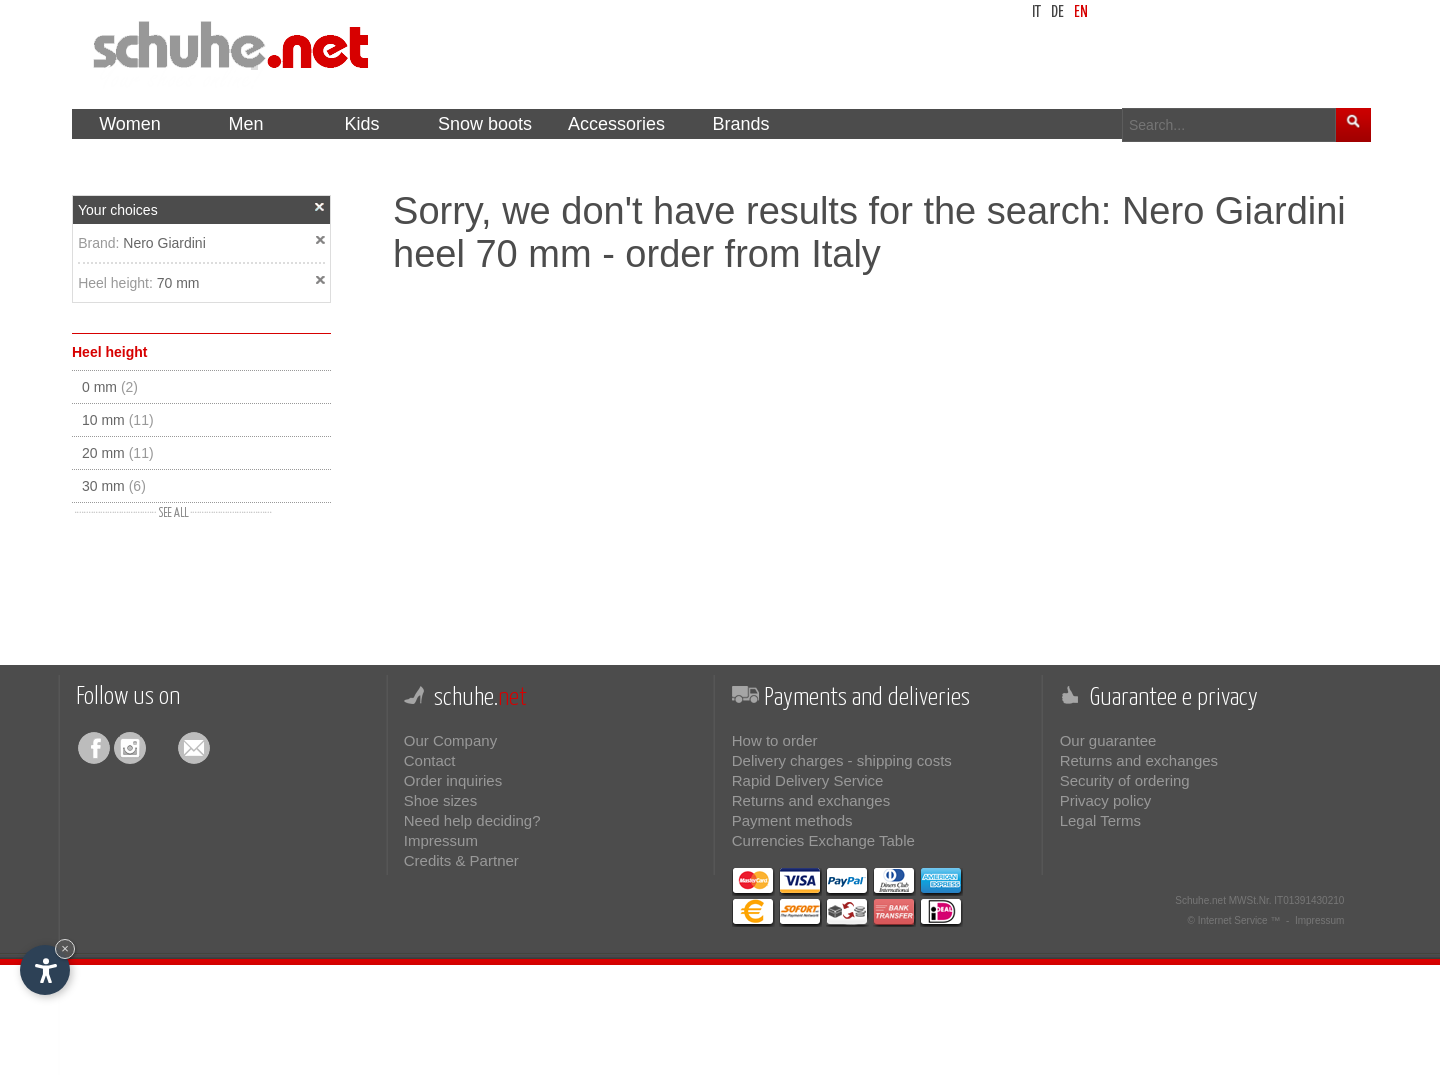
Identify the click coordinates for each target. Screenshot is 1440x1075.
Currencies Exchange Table (823, 840)
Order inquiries (453, 780)
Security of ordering (1125, 780)
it (1036, 12)
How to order (775, 740)
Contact (430, 760)
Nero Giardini (164, 243)
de (1057, 12)
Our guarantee (1108, 740)
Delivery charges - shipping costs (842, 760)
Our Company (450, 740)
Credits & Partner (461, 860)
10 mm (118, 420)
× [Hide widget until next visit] (65, 948)
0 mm (110, 387)
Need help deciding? (472, 820)
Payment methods (792, 820)
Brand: (100, 243)
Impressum (441, 840)
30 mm (114, 486)
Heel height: (117, 283)
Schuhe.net (1200, 900)
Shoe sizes (440, 800)
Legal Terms (1100, 820)
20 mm (118, 453)
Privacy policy (1106, 800)
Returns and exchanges (811, 800)
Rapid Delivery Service (808, 780)
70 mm (178, 283)
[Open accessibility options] (45, 970)
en (1081, 12)
